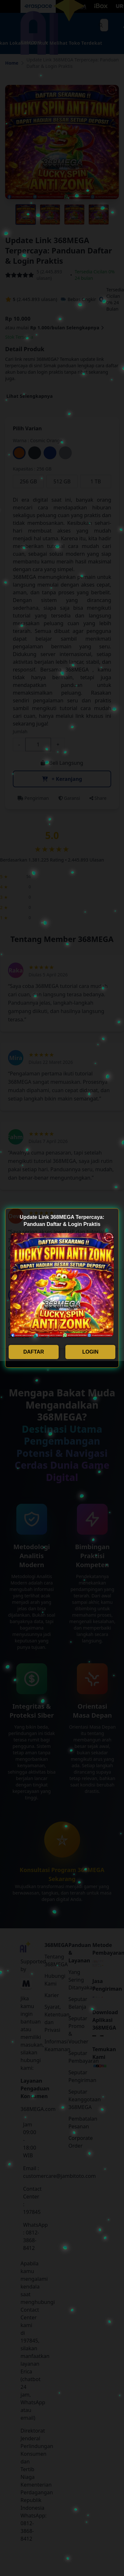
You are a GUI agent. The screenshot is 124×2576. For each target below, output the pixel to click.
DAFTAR (33, 1352)
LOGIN (90, 1352)
